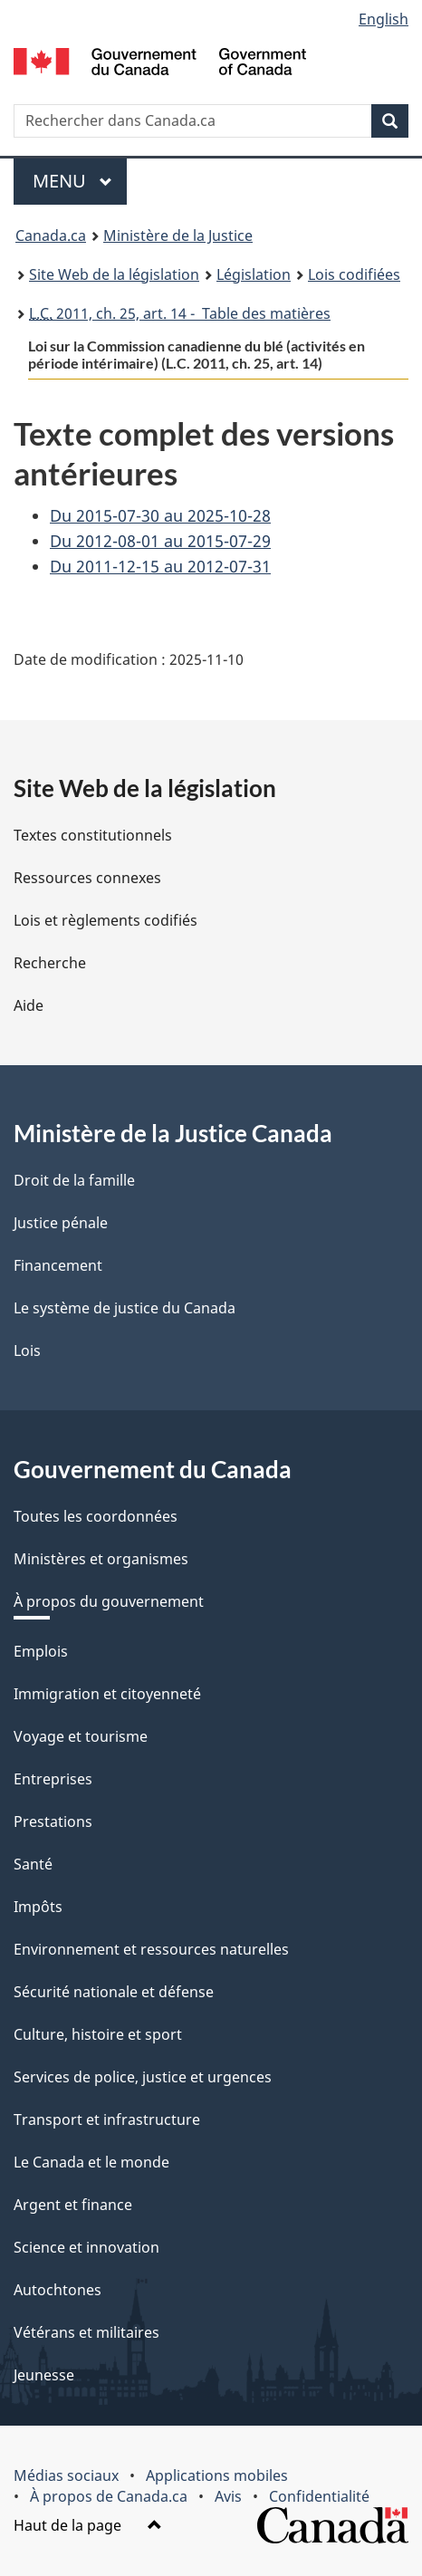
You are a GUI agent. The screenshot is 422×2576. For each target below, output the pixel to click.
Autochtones (57, 2290)
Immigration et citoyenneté (107, 1694)
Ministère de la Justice (178, 235)
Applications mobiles (217, 2475)
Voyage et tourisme (81, 1736)
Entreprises (53, 1779)
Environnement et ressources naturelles (151, 1949)
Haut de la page (88, 2525)
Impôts (38, 1907)
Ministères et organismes (101, 1559)
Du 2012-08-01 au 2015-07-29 (160, 541)
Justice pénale (61, 1223)
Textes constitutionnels (93, 835)
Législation (253, 274)
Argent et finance (73, 2205)
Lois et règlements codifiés (105, 920)
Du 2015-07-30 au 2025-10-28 (160, 515)
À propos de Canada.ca (108, 2496)
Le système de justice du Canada (124, 1308)
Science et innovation (86, 2247)
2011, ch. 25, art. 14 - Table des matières (180, 313)
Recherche (50, 963)
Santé (33, 1864)
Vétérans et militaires (86, 2332)
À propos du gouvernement (109, 1601)
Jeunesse (44, 2375)
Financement (58, 1265)
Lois (27, 1350)
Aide (28, 1005)
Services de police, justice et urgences (143, 2077)
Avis (228, 2496)
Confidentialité (319, 2496)
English (383, 19)
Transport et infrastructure (107, 2119)
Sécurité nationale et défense (114, 1992)
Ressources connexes (87, 878)
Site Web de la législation (114, 274)
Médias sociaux (66, 2475)
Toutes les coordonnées (95, 1516)
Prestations (53, 1821)
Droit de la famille (74, 1180)
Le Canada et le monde (91, 2162)
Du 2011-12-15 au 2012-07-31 (160, 566)
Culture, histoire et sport (98, 2034)
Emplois (41, 1651)
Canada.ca (50, 235)
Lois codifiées (354, 274)
